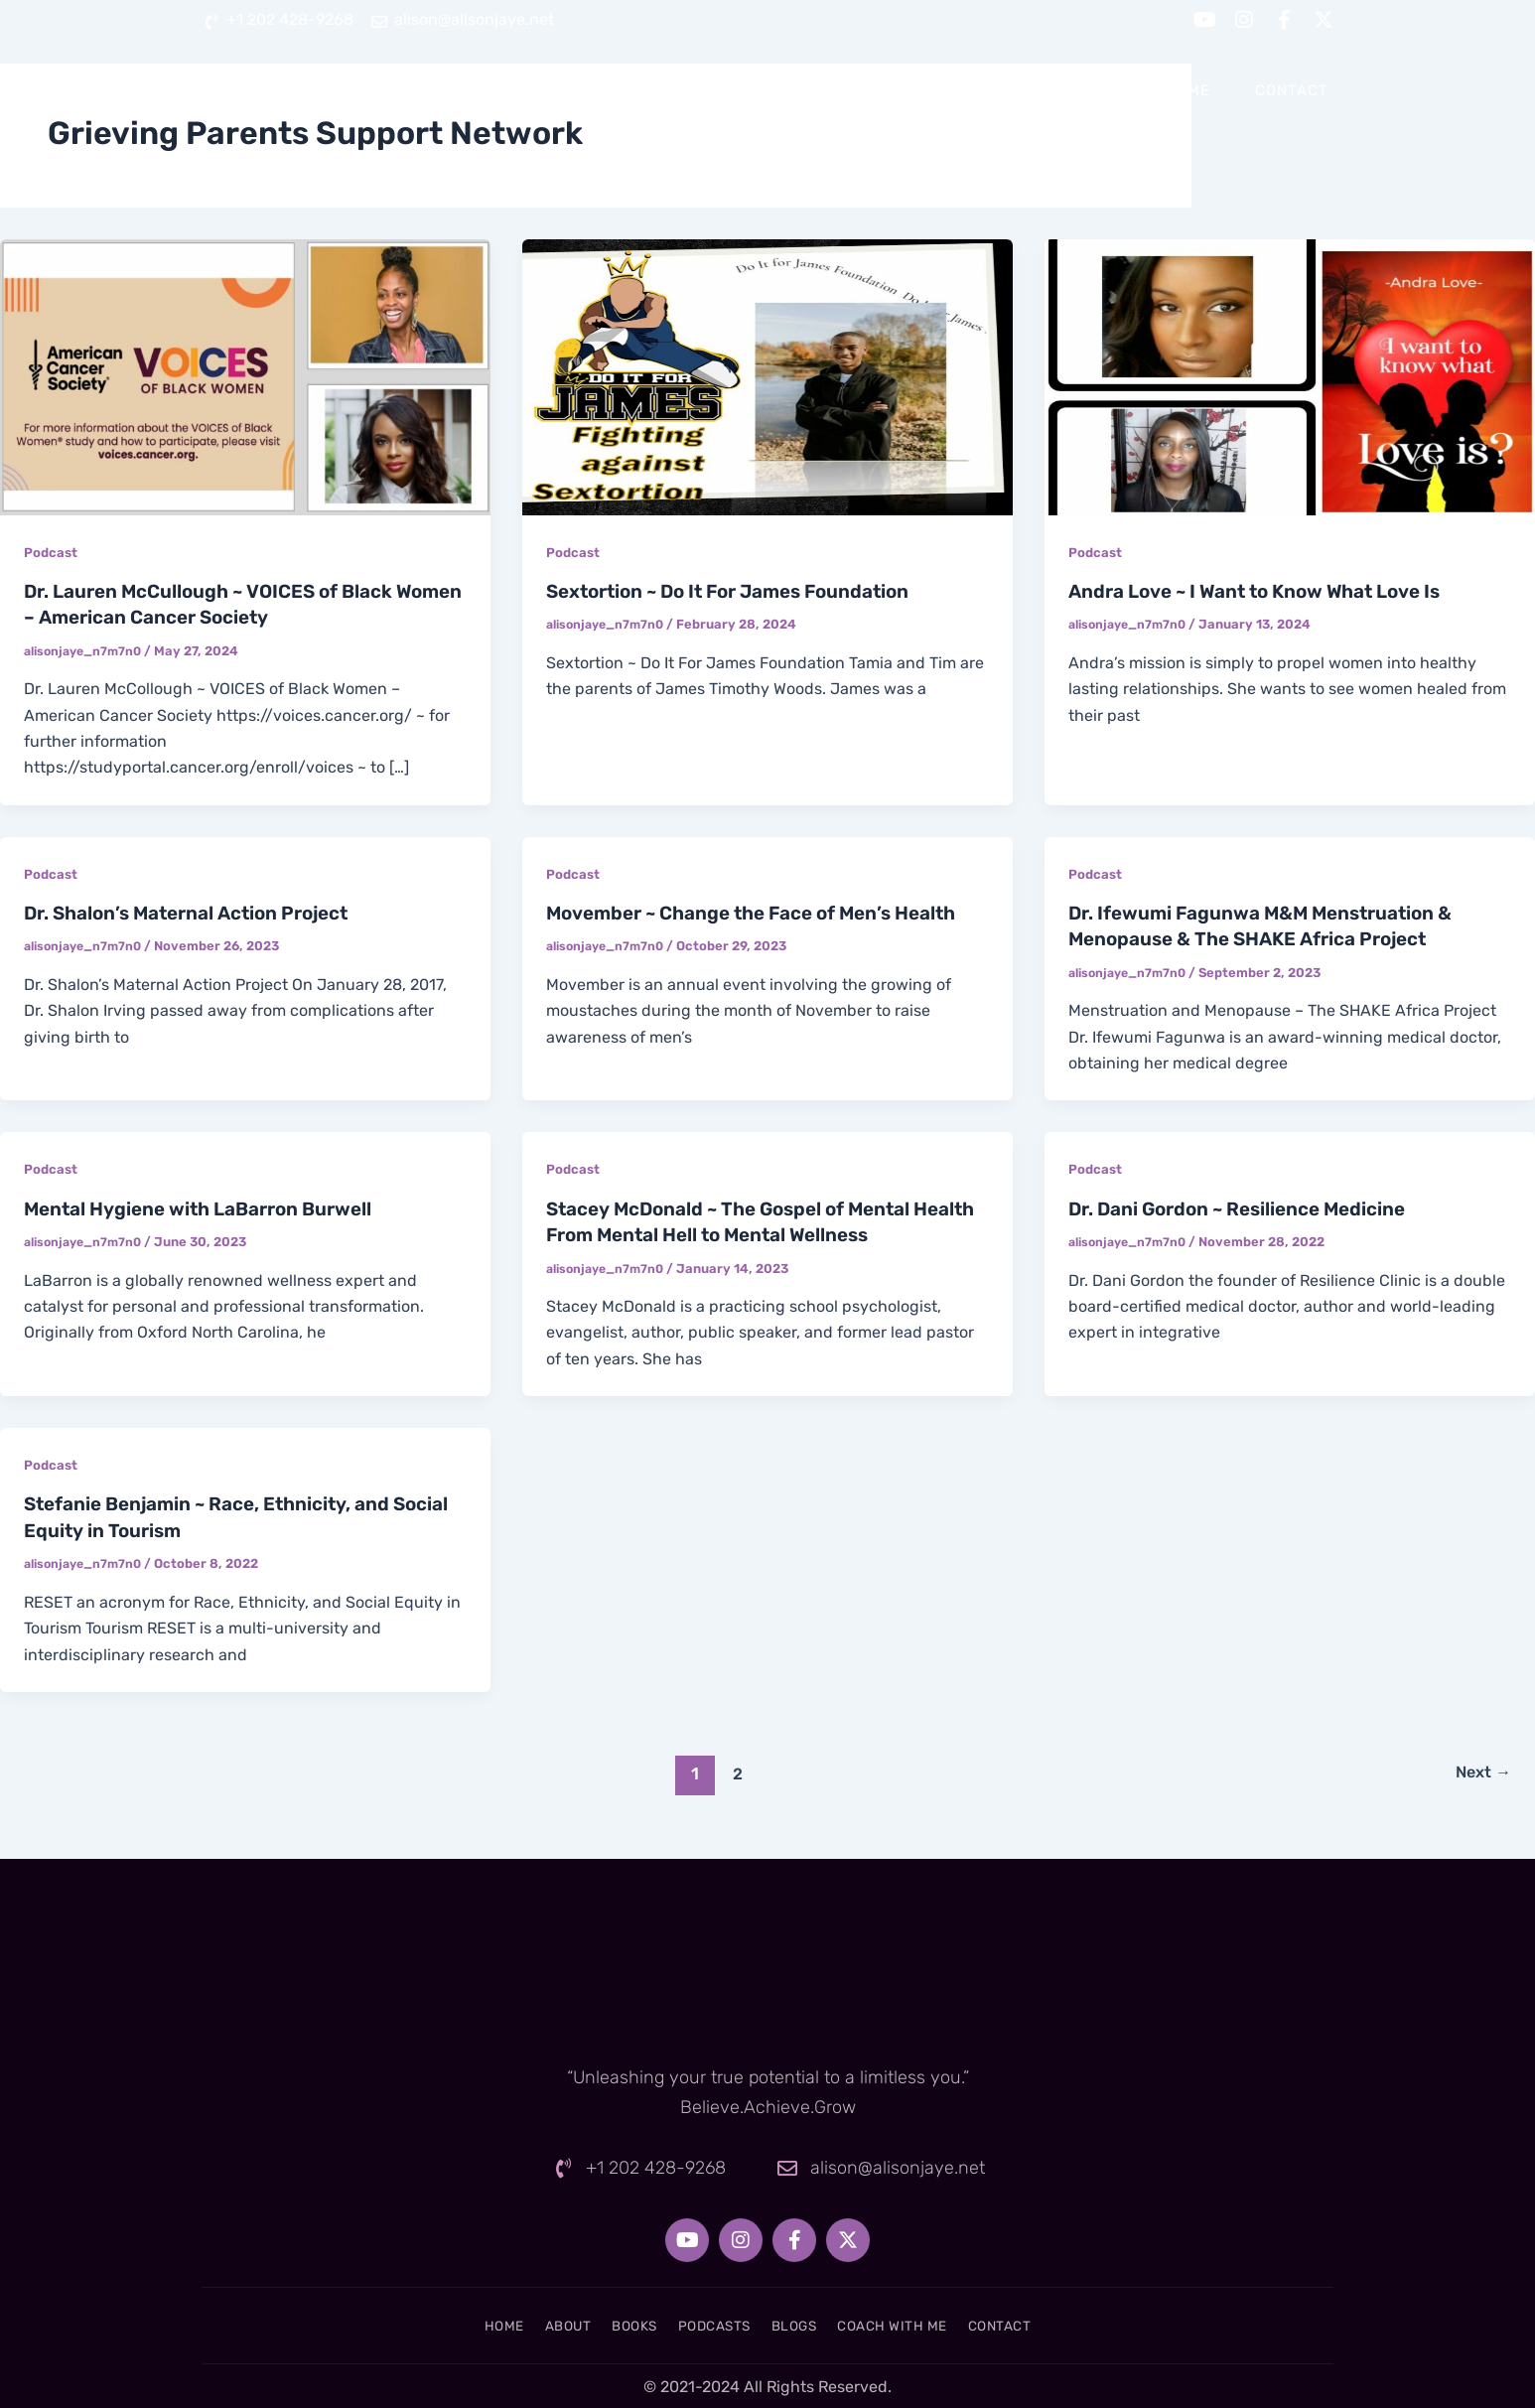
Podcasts (899, 90)
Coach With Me (1146, 90)
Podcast (51, 552)
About (687, 90)
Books (786, 90)
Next (1479, 1769)
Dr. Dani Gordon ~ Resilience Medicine (1249, 1206)
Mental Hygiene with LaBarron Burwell (212, 1206)
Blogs (1012, 90)
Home (593, 90)
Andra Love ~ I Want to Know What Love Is (1267, 591)
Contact (1291, 90)
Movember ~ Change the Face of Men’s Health (767, 911)
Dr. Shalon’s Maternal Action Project (199, 911)
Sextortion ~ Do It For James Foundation (741, 591)
